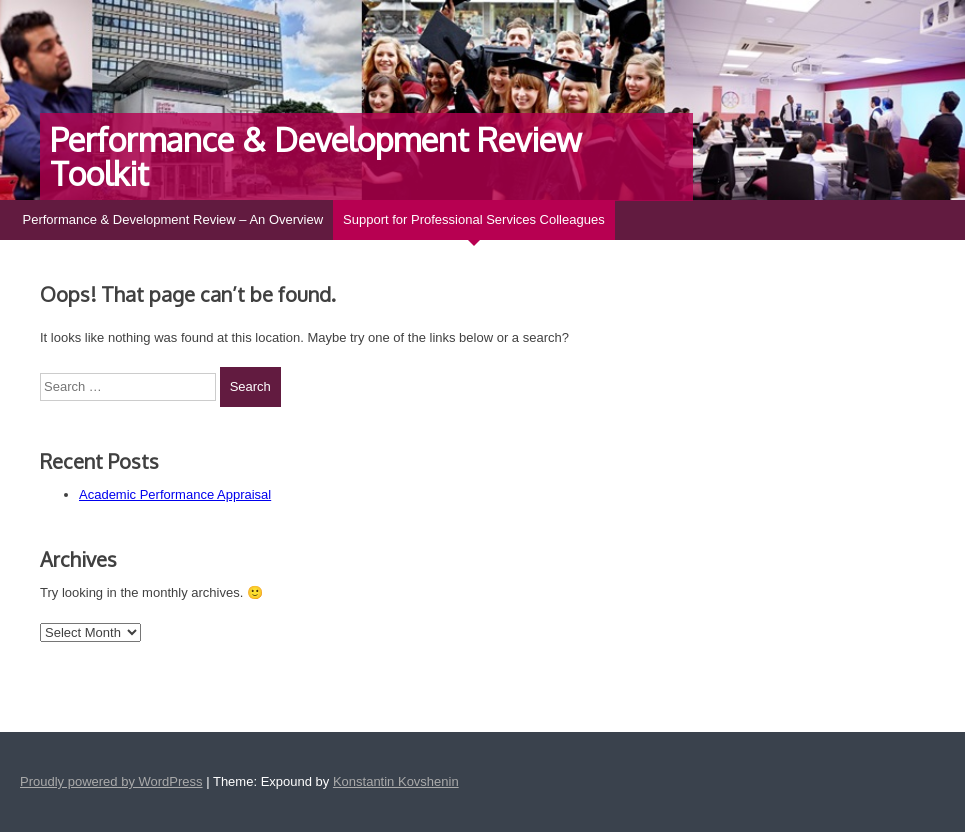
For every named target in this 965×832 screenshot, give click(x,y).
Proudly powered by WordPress (111, 781)
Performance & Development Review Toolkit (315, 157)
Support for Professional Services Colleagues (474, 219)
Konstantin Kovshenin (396, 781)
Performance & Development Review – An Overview (173, 219)
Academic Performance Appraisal (175, 494)
